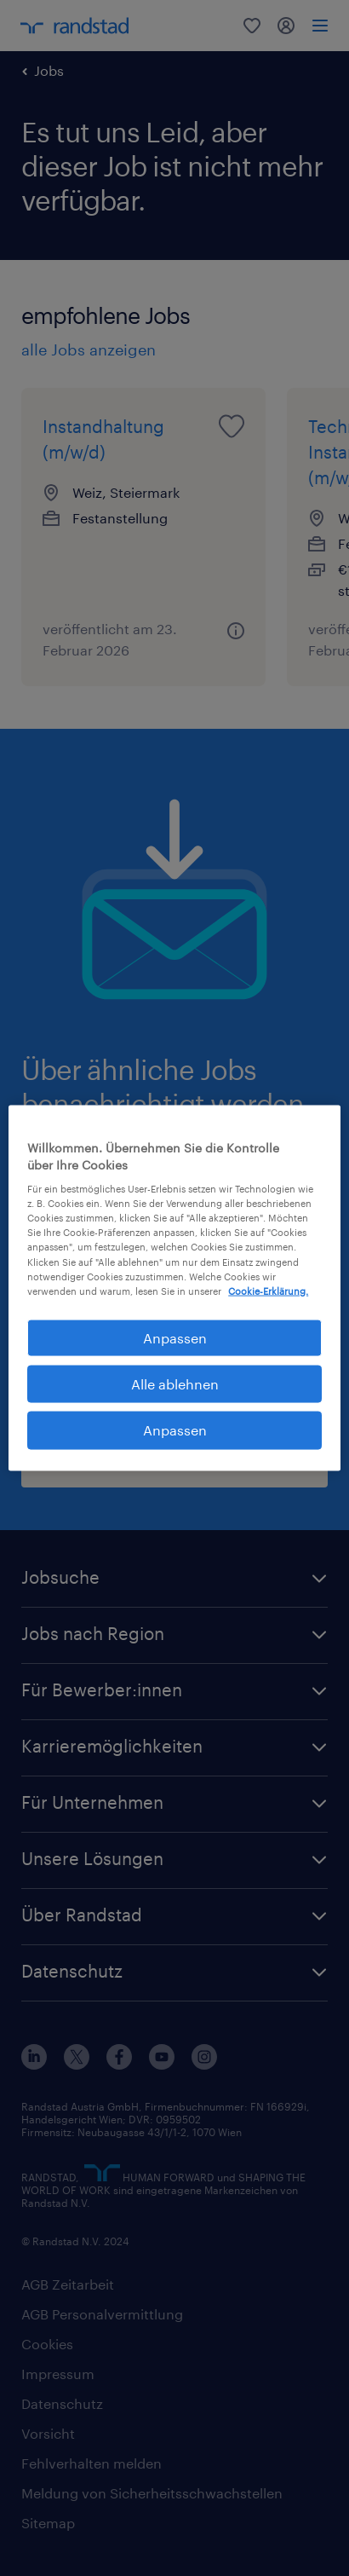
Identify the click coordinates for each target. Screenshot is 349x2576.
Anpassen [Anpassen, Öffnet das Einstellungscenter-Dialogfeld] (175, 1337)
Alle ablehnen (175, 1384)
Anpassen (175, 1430)
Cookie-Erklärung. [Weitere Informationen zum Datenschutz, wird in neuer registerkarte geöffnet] (268, 1290)
